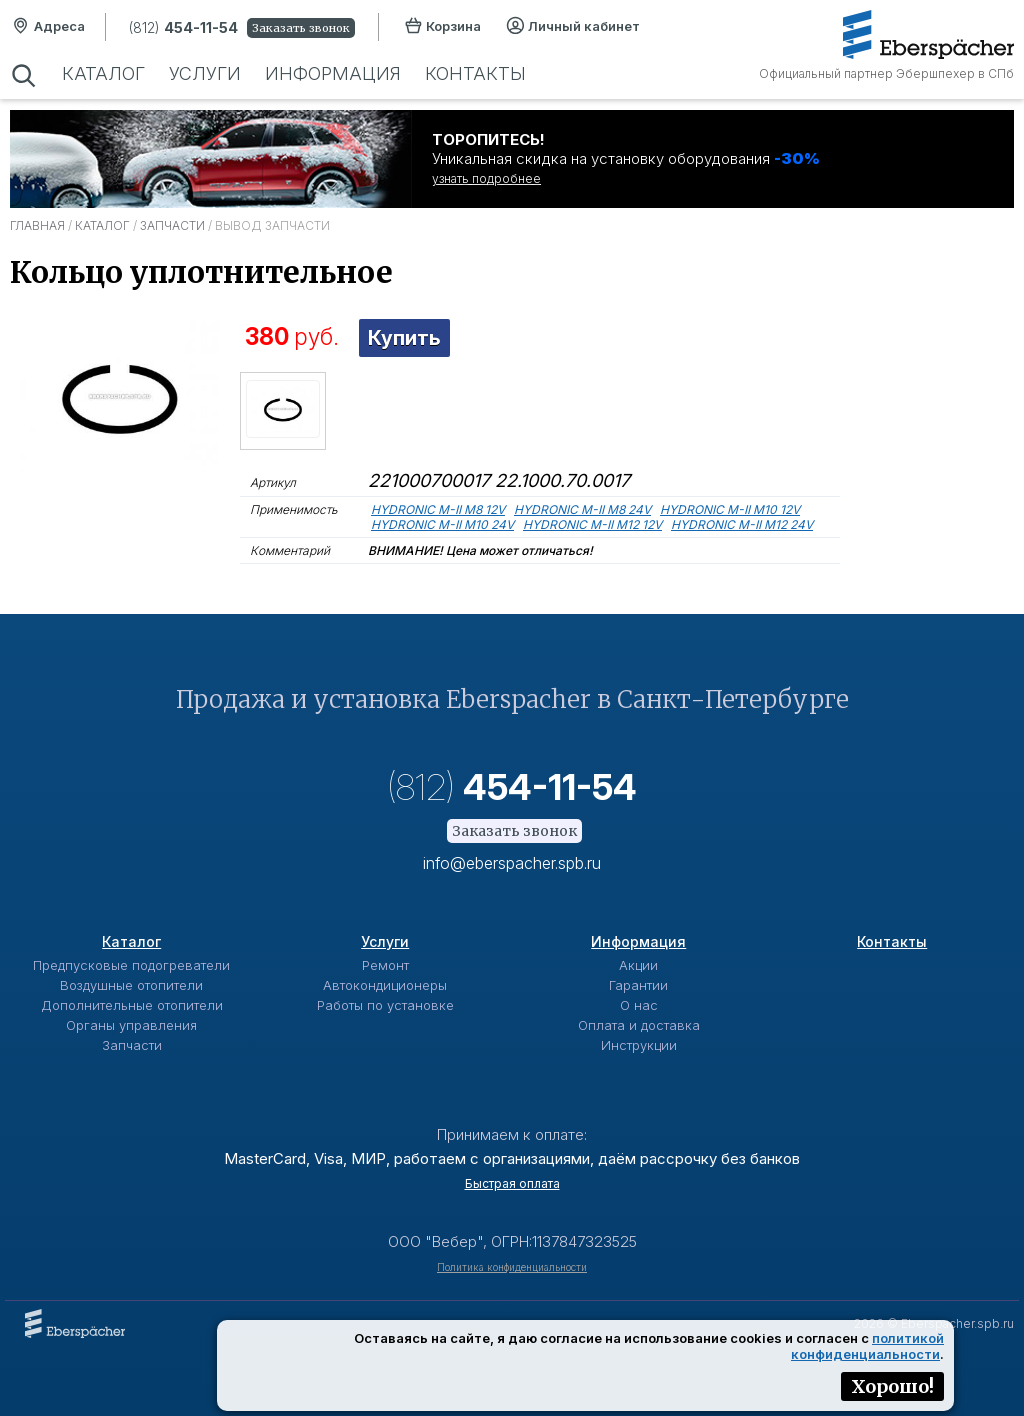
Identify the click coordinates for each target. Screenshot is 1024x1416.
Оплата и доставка (639, 1025)
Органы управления (131, 1025)
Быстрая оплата (512, 1183)
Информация (333, 73)
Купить (404, 338)
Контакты (475, 73)
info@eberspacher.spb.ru (512, 863)
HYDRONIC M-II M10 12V (730, 509)
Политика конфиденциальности (512, 1267)
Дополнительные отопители (132, 1005)
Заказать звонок (301, 28)
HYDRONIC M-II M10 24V (442, 524)
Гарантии (638, 985)
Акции (638, 965)
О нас (639, 1005)
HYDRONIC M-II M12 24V (742, 524)
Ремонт (385, 965)
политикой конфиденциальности (867, 1346)
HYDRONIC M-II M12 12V (592, 524)
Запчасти (172, 225)
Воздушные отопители (131, 985)
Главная (37, 225)
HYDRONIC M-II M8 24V (582, 509)
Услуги (205, 73)
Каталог (103, 73)
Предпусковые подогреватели (131, 965)
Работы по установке (385, 1005)
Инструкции (639, 1045)
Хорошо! (892, 1386)
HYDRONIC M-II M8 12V (438, 509)
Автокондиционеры (385, 985)
